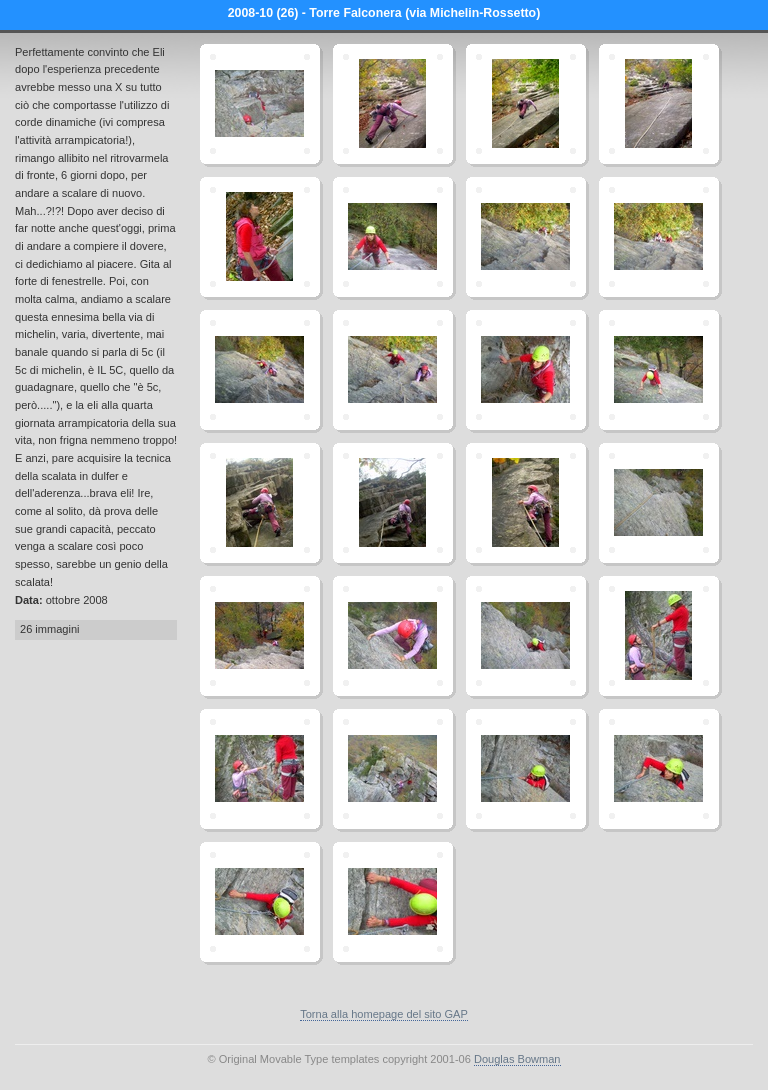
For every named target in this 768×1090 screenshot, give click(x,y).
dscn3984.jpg (260, 636)
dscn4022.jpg (393, 902)
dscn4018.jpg (526, 769)
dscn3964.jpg (659, 104)
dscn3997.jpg (260, 769)
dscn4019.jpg (659, 769)
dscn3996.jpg (659, 636)
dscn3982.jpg (526, 503)
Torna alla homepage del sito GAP (384, 1014)
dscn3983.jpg (659, 503)
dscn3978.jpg (659, 370)
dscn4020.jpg (260, 902)
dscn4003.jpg (260, 104)
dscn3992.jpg (393, 636)
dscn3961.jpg (393, 104)
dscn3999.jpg (393, 769)
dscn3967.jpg (393, 237)
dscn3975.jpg (526, 370)
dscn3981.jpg (393, 503)
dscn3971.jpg (659, 237)
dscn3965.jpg (260, 237)
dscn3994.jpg (526, 636)
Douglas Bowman (517, 1059)
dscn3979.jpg (260, 503)
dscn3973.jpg (393, 370)
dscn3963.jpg (526, 104)
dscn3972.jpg (260, 370)
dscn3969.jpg (526, 237)
